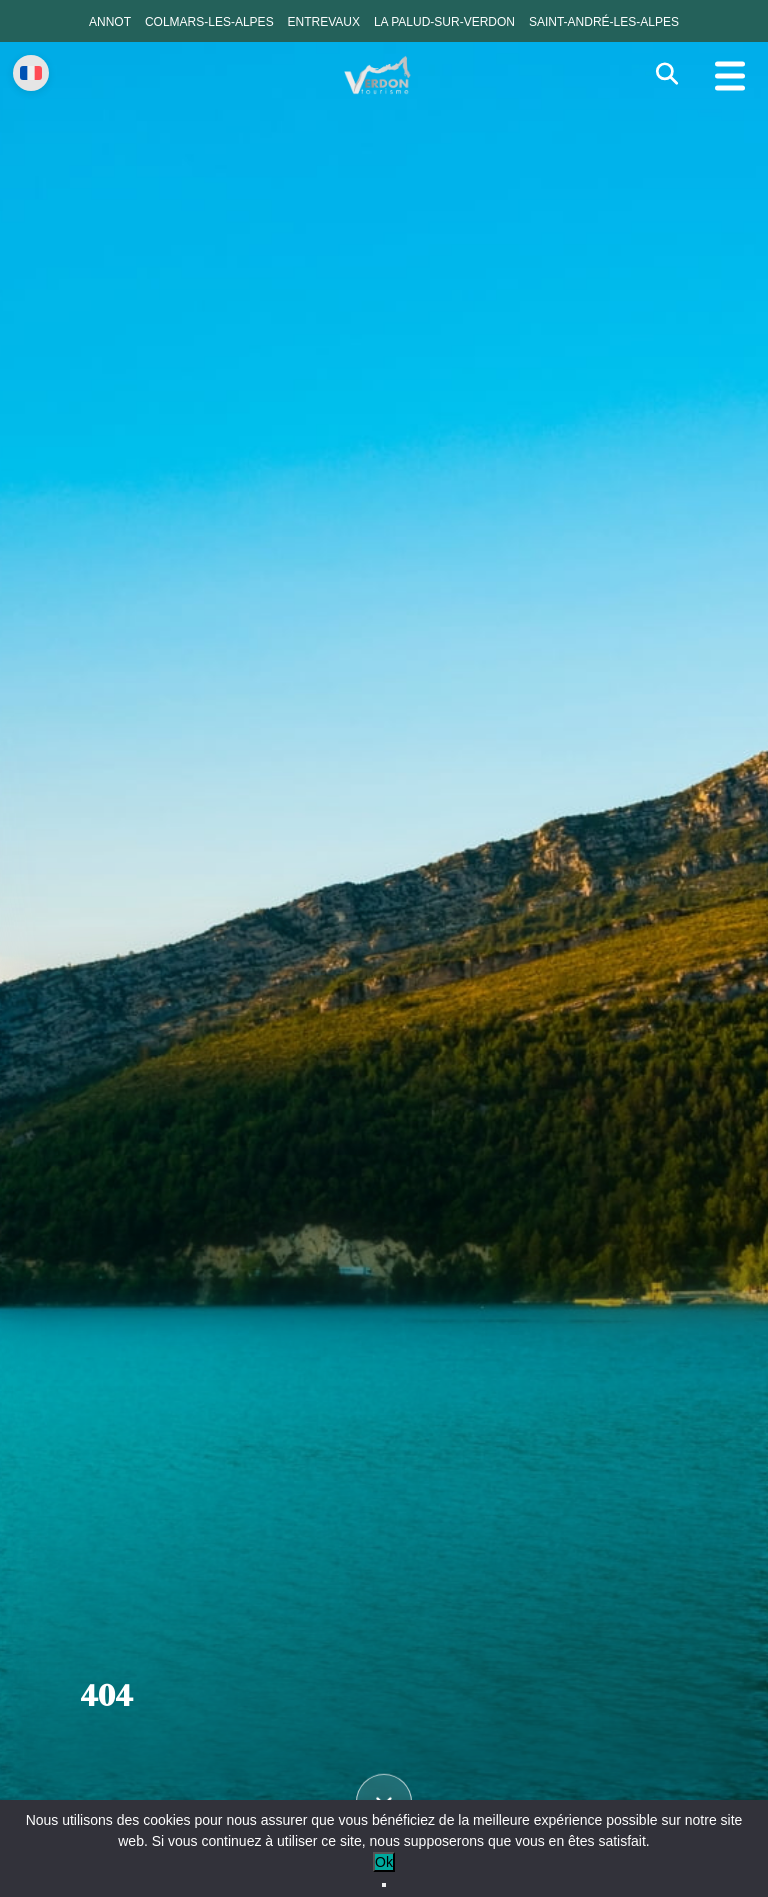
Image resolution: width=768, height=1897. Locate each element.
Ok (384, 1862)
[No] (384, 1885)
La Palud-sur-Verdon (444, 22)
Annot (110, 22)
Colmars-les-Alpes (209, 22)
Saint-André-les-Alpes (604, 22)
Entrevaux (324, 22)
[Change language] (31, 73)
